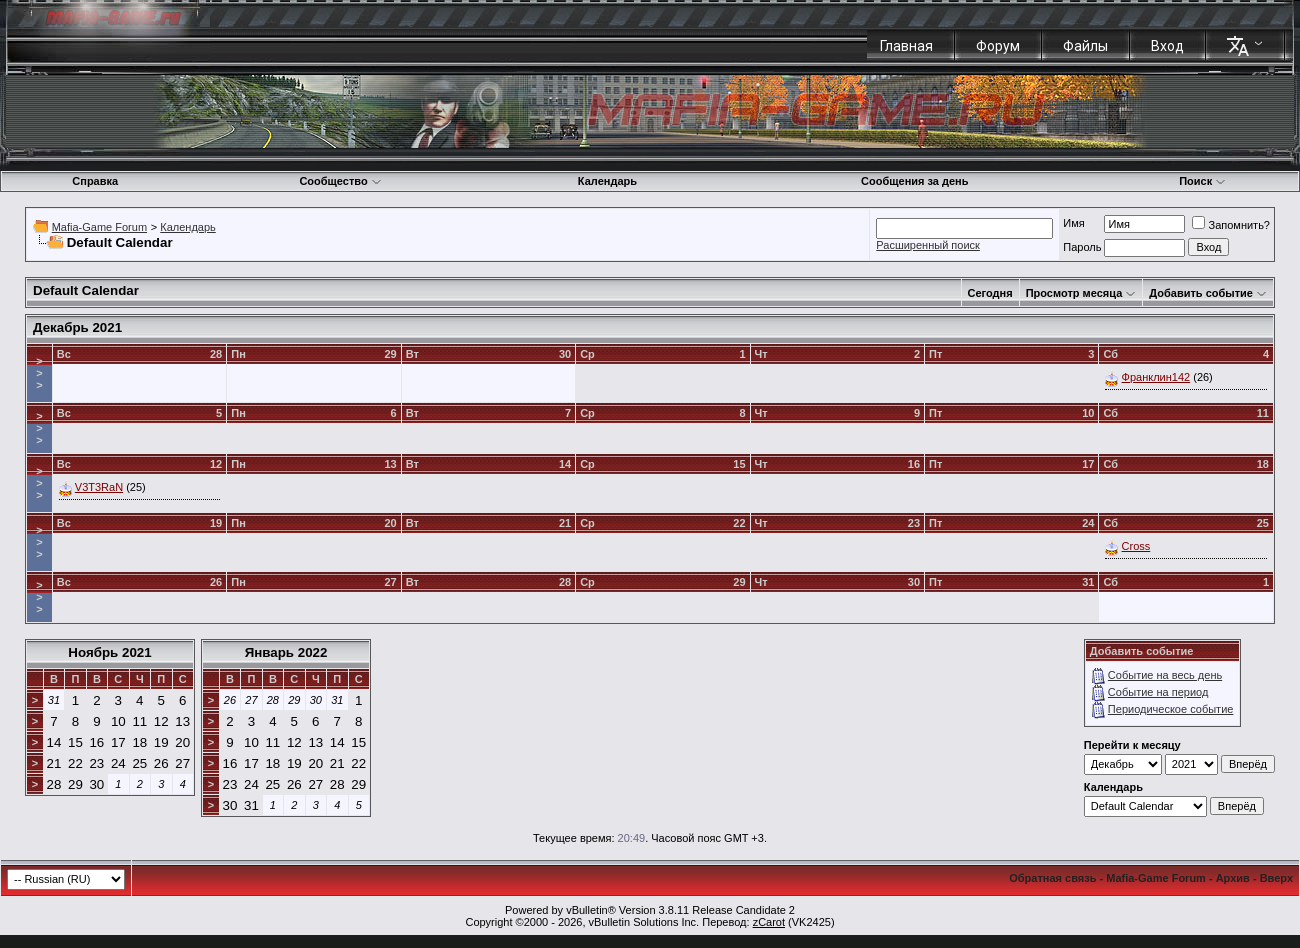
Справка (95, 181)
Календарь (607, 181)
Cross (1136, 546)
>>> (39, 373)
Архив (1233, 878)
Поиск (1202, 181)
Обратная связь (1052, 878)
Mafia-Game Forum (99, 227)
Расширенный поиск (928, 245)
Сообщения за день (914, 181)
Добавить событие (1201, 293)
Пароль (1082, 247)
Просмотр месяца (1074, 293)
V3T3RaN (99, 487)
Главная (906, 46)
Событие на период (1158, 692)
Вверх (1276, 878)
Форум (998, 46)
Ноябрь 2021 (109, 652)
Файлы (1085, 46)
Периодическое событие (1171, 709)
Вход (1167, 46)
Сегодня (990, 293)
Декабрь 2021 (77, 327)
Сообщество (340, 181)
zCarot (769, 922)
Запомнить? (1231, 225)
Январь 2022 (286, 652)
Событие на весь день (1165, 675)
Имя (1073, 223)
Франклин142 (1156, 377)
